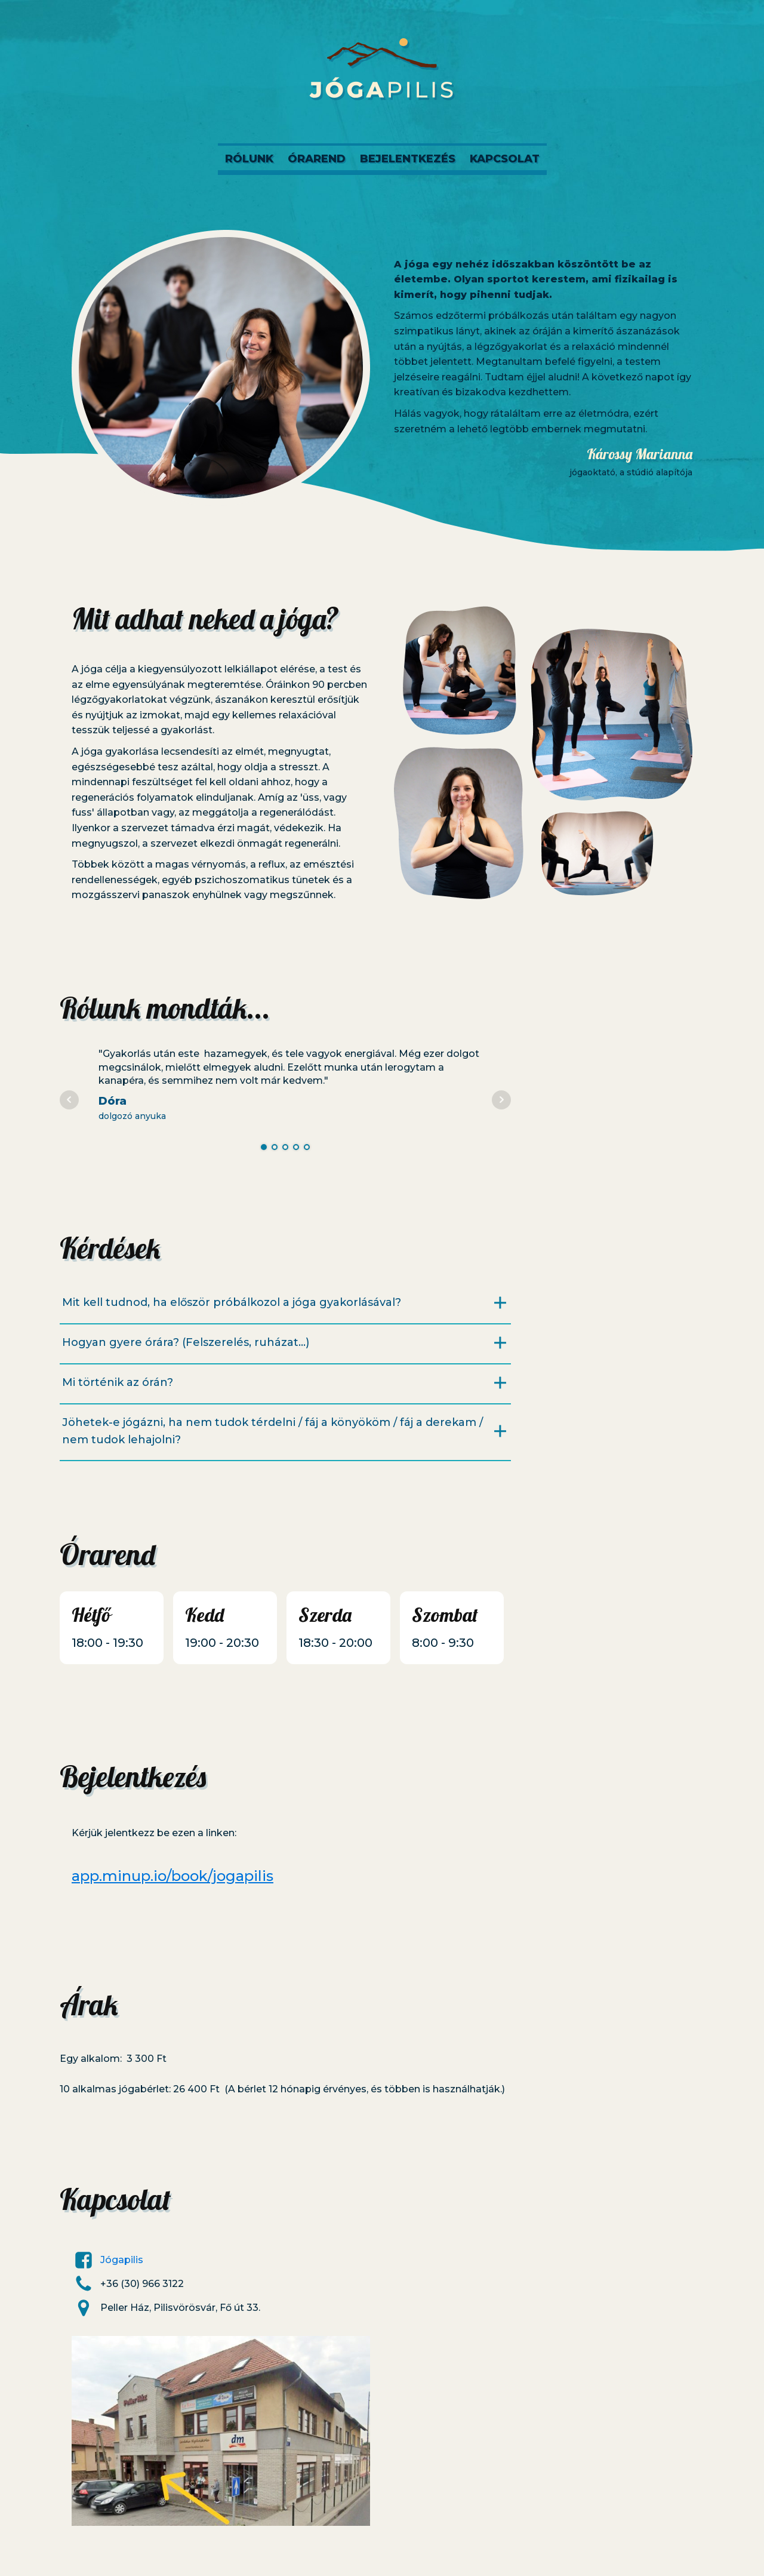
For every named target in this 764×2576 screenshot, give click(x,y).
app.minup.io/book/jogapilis (172, 1876)
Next (501, 1099)
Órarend (317, 158)
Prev (69, 1099)
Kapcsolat (505, 158)
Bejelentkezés (407, 158)
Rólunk (249, 158)
